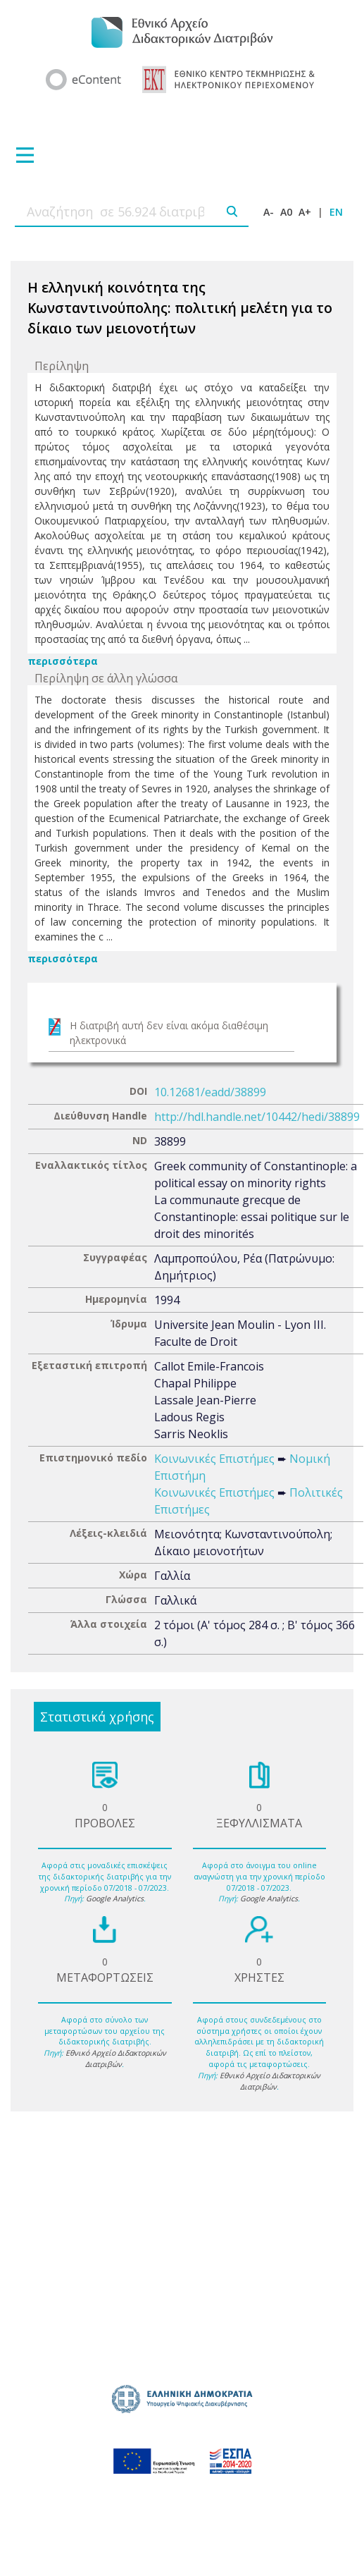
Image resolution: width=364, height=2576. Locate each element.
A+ (305, 212)
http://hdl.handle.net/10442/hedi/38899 (257, 1116)
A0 (286, 212)
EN (336, 212)
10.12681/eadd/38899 (210, 1092)
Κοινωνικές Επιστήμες (214, 1458)
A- (268, 212)
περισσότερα (62, 661)
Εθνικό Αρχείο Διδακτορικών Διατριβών (115, 2058)
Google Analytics (115, 1898)
